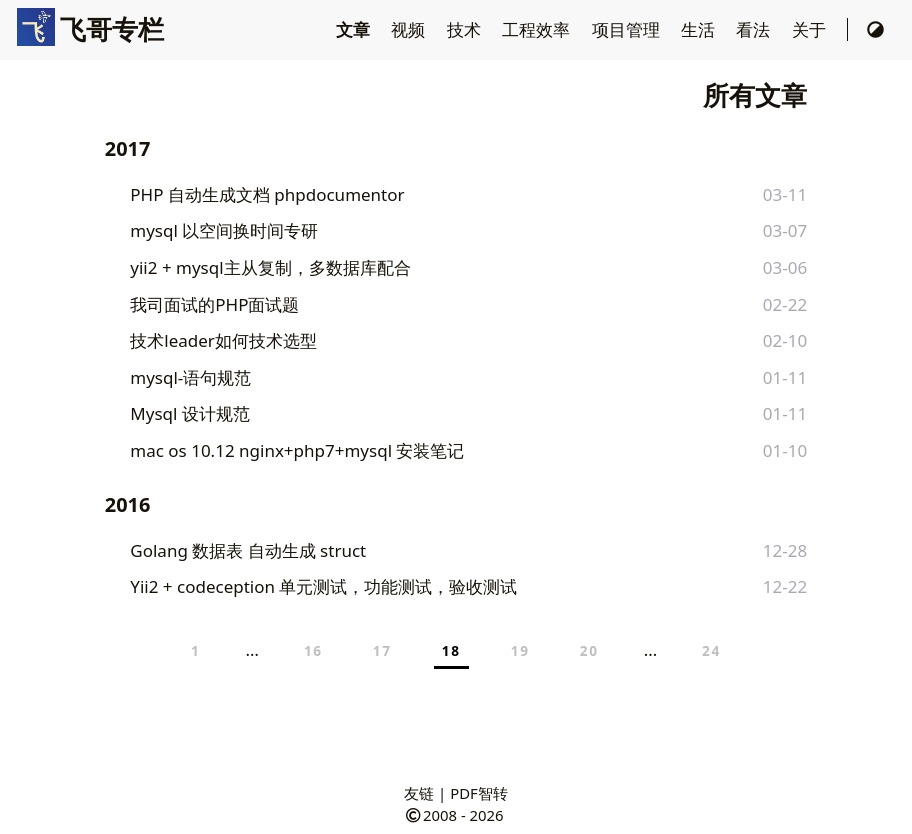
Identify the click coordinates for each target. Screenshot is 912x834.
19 (520, 650)
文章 (355, 29)
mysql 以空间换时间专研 (224, 230)
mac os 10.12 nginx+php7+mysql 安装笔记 (297, 450)
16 (313, 650)
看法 (755, 29)
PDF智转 (479, 793)
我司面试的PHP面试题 (214, 304)
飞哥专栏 (90, 29)
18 (451, 650)
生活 (700, 29)
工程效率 (538, 29)
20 (589, 650)
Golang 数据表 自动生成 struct (248, 550)
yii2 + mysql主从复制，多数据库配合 (270, 267)
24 (711, 650)
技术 (466, 29)
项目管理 (628, 29)
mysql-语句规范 (190, 377)
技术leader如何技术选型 (223, 340)
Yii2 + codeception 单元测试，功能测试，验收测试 (323, 586)
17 (382, 650)
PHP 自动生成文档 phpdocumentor (267, 194)
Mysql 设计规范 (190, 413)
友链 (419, 793)
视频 (410, 29)
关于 (811, 29)
